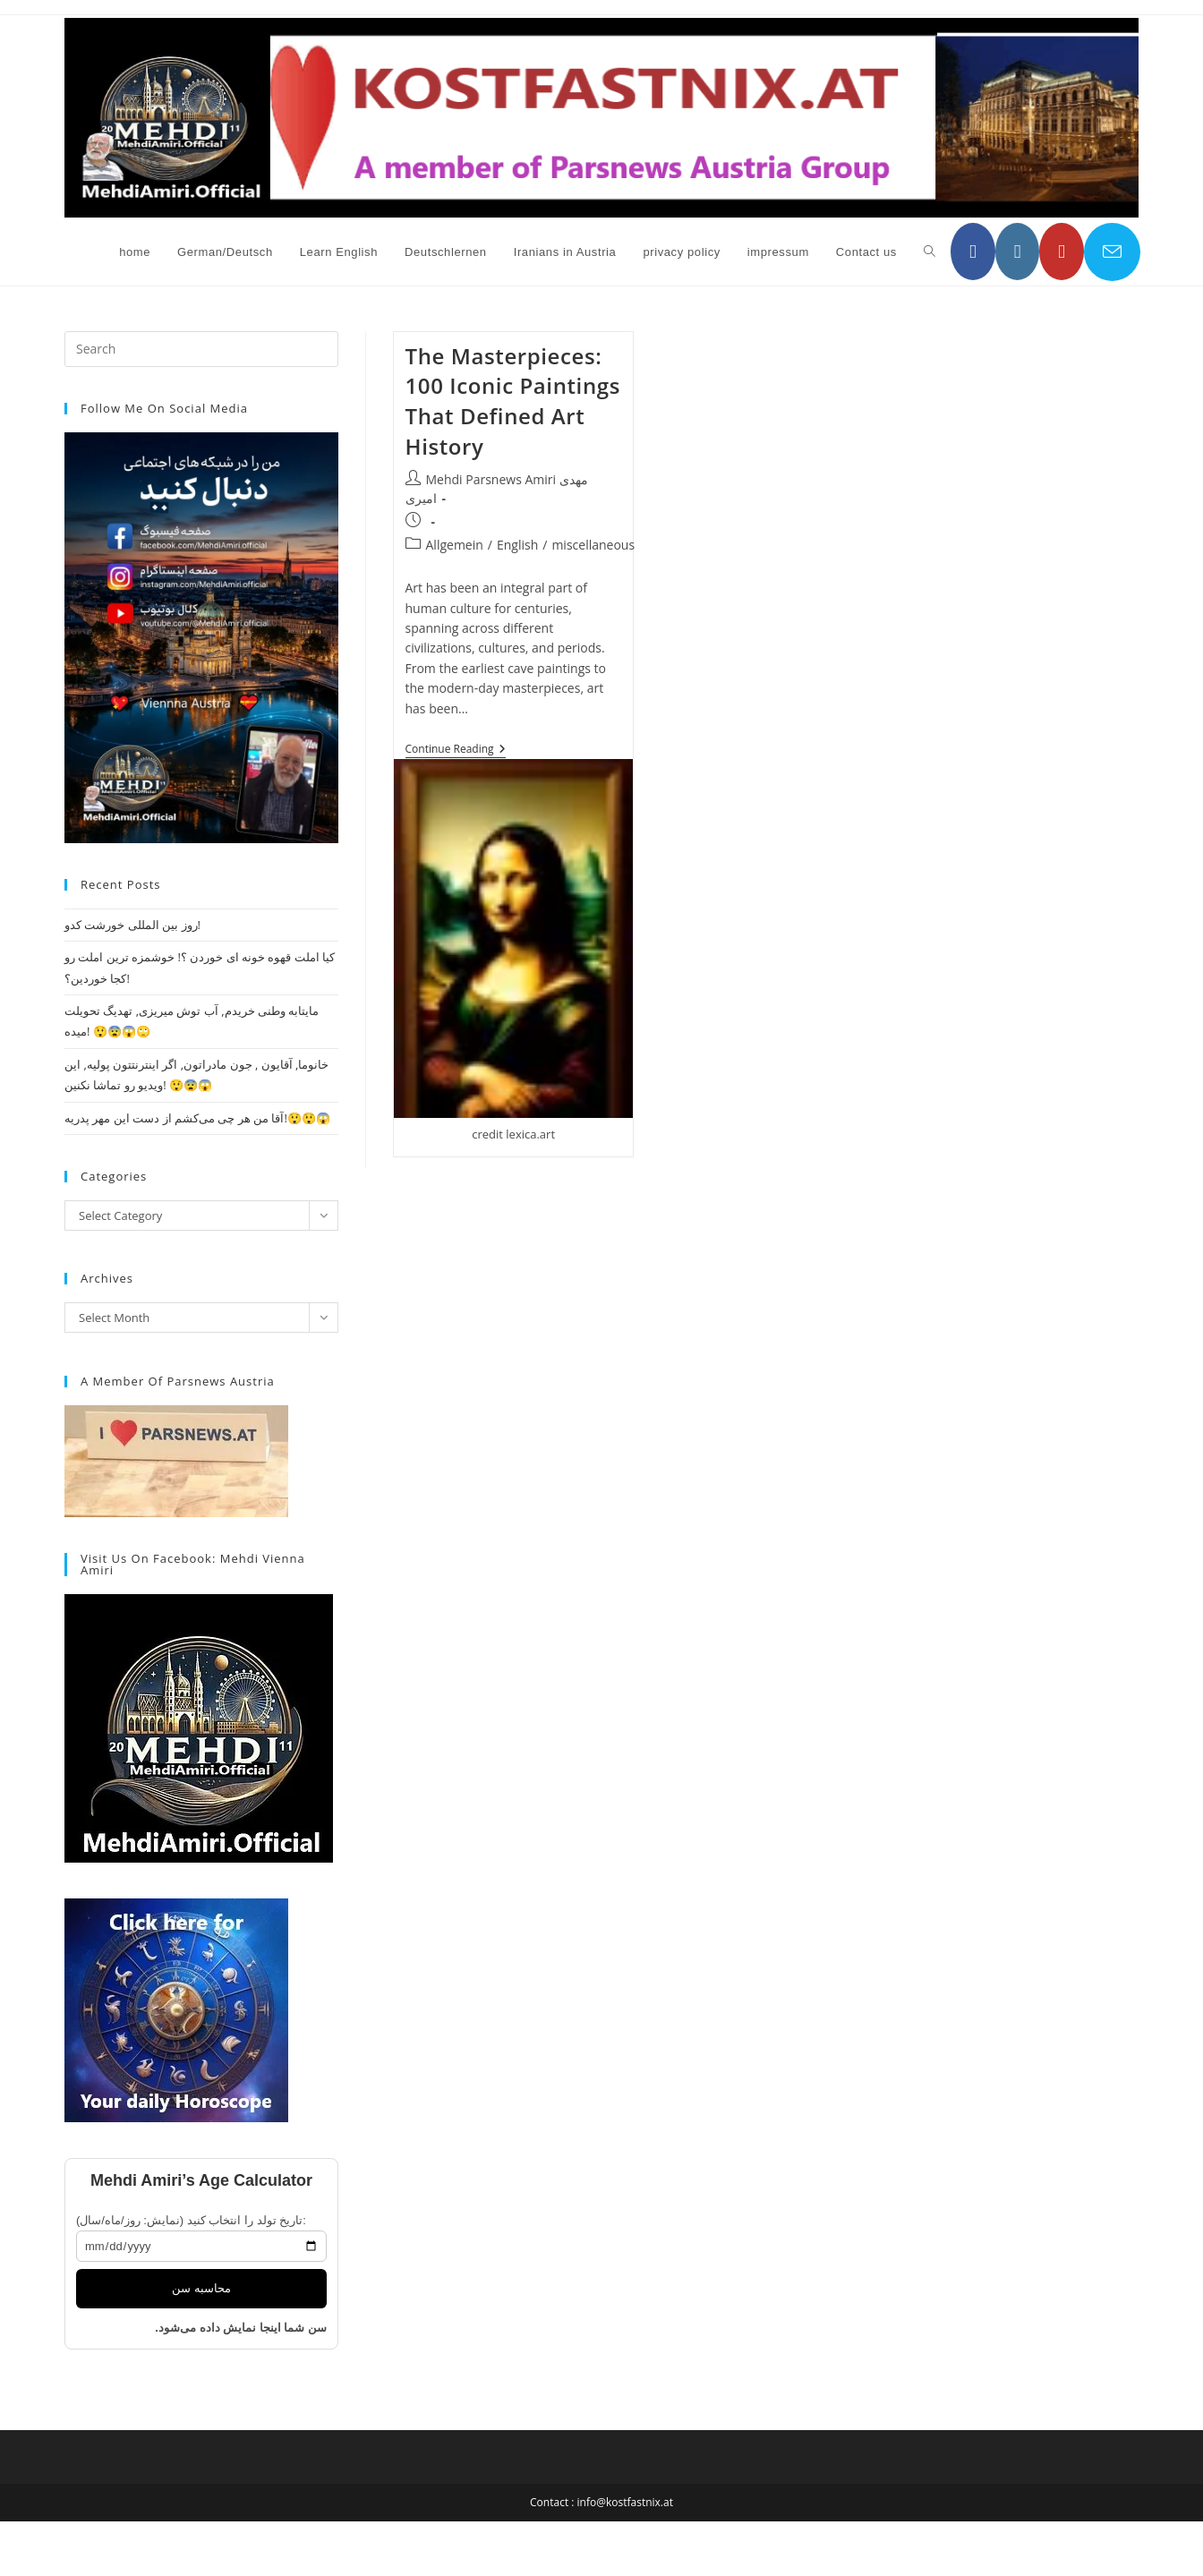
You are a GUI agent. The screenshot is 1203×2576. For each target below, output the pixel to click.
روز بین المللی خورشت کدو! (132, 925)
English (517, 544)
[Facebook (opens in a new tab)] (973, 251)
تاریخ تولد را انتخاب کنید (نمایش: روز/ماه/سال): (191, 2220)
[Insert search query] (201, 349)
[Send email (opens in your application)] (1112, 252)
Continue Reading (455, 750)
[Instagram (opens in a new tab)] (1017, 251)
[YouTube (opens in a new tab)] (1061, 251)
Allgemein (454, 544)
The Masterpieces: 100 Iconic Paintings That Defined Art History (512, 401)
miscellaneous (593, 544)
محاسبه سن (201, 2288)
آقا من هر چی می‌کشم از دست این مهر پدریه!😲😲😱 (197, 1118)
